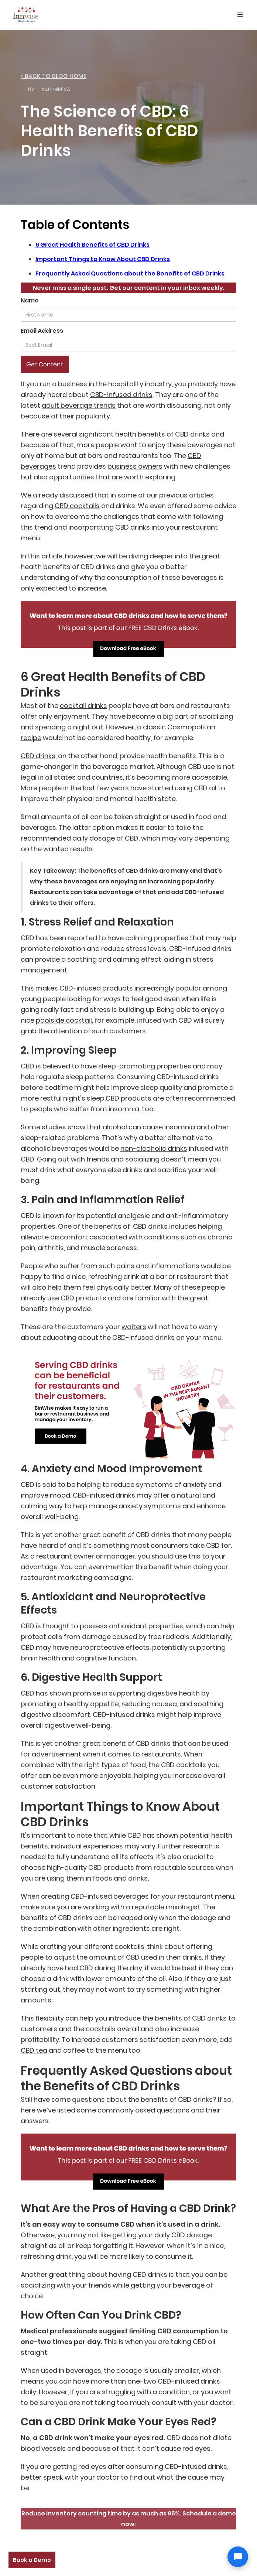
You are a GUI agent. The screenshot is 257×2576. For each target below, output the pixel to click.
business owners (134, 466)
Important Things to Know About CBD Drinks (102, 259)
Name (30, 300)
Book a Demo (32, 2560)
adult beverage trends (79, 405)
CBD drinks (38, 755)
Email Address (42, 330)
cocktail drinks (83, 705)
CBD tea (34, 2050)
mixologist (183, 1907)
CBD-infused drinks (121, 394)
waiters (133, 1326)
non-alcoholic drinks (153, 1148)
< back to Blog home (53, 76)
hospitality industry (140, 384)
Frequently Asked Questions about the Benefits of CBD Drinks (130, 273)
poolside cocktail (64, 1020)
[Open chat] (237, 2556)
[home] (24, 13)
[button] (240, 15)
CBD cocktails (77, 505)
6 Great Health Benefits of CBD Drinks (92, 244)
